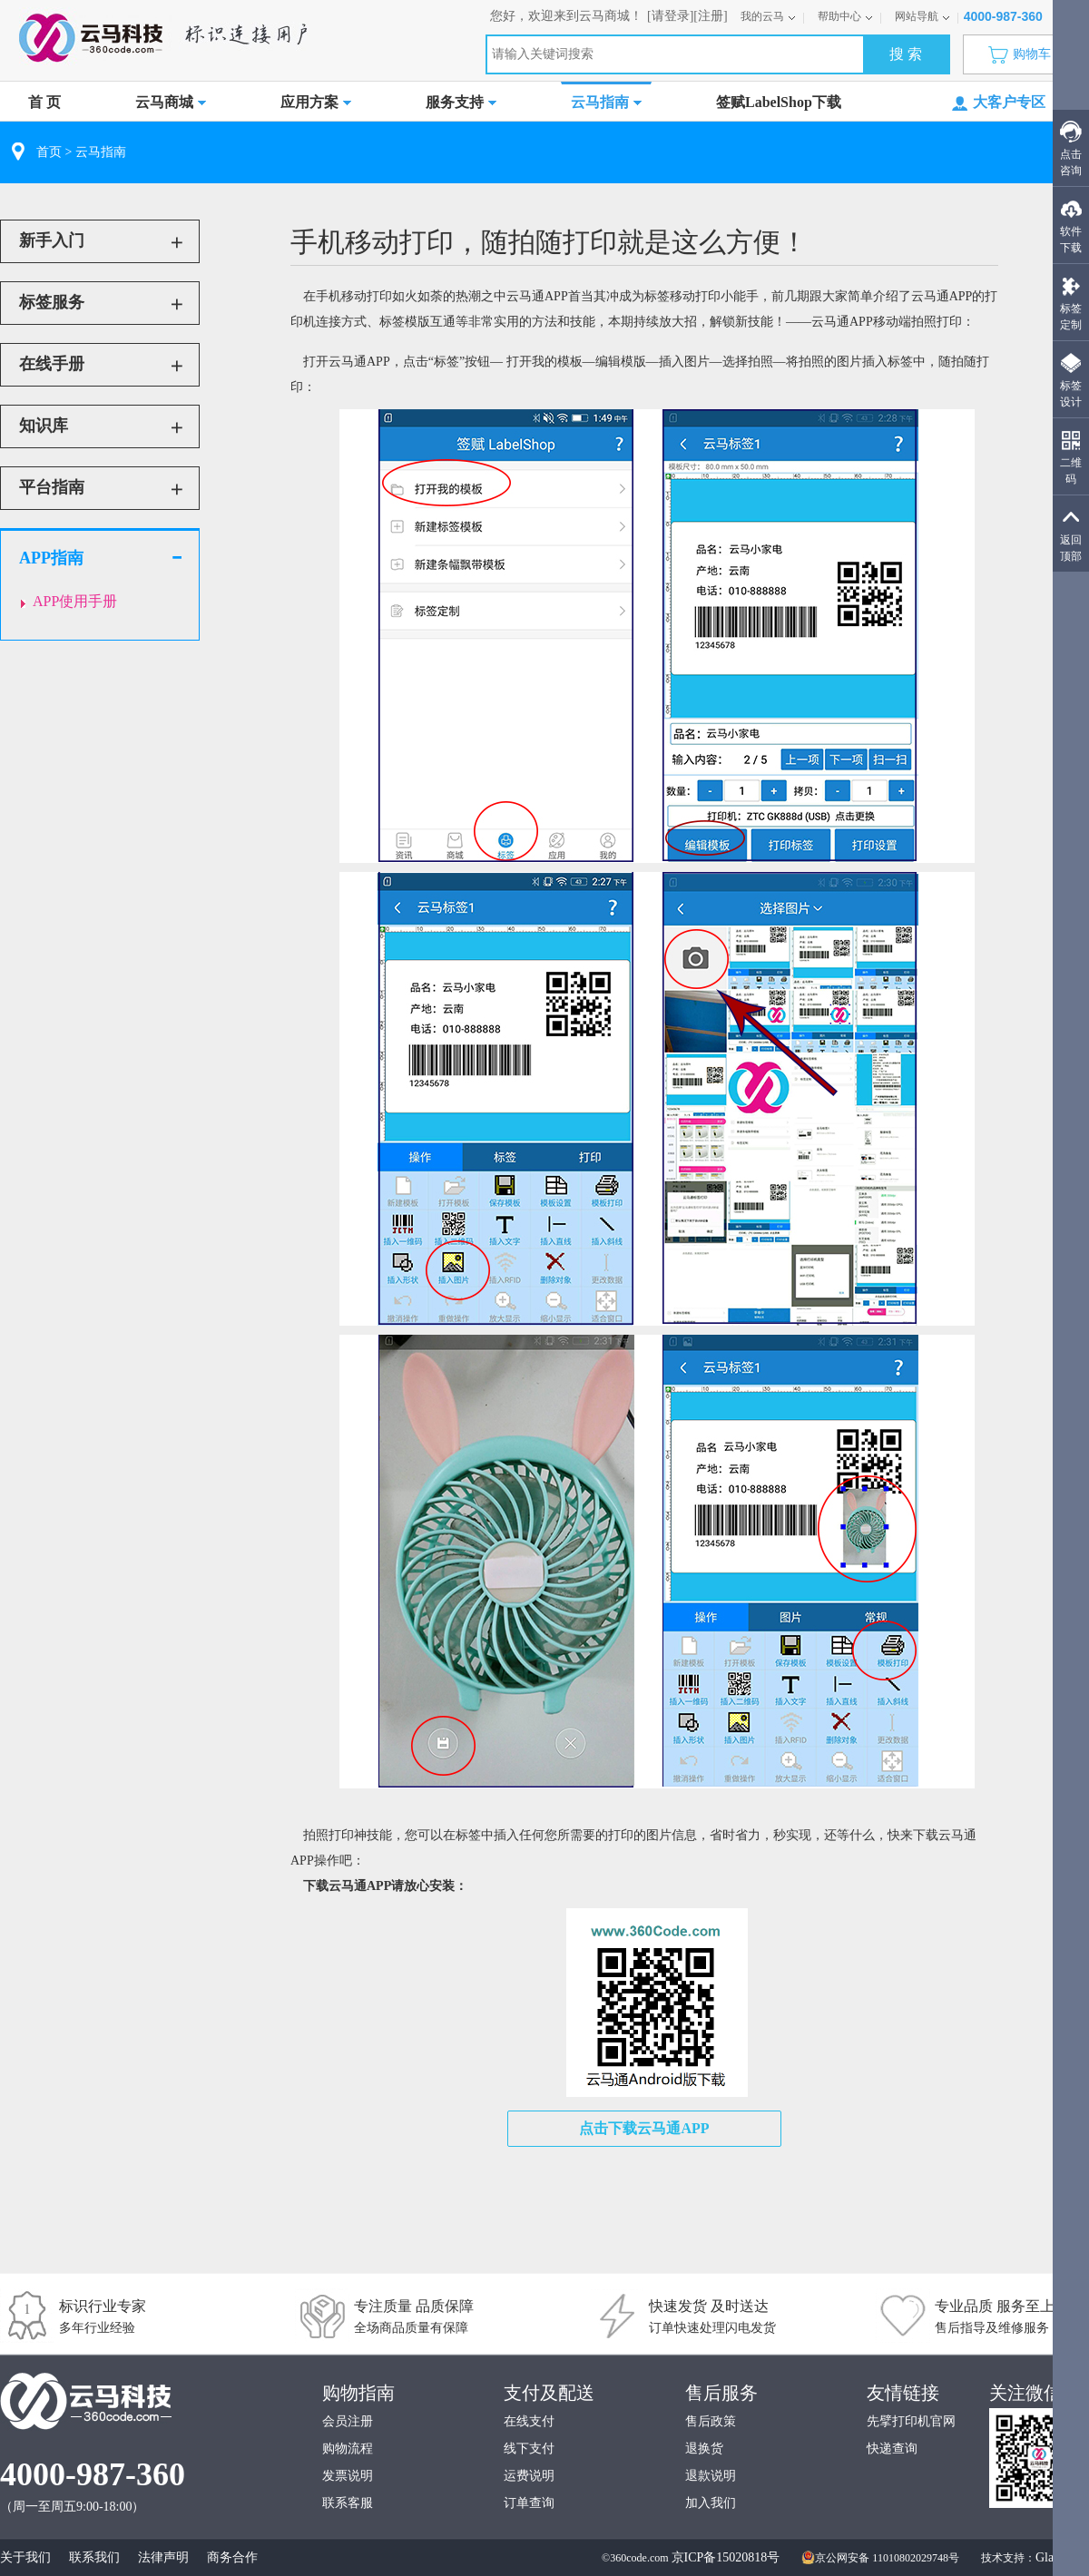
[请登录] (670, 16)
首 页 (44, 102)
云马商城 (170, 102)
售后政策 (710, 2421)
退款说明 (710, 2476)
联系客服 (347, 2503)
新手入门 (51, 240)
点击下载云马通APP (644, 2128)
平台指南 (51, 487)
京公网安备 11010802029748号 (880, 2558)
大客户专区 (998, 103)
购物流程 (347, 2448)
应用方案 (315, 102)
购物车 (1024, 54)
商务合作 (232, 2557)
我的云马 (768, 16)
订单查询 (529, 2503)
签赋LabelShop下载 (778, 102)
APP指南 (51, 558)
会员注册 (347, 2421)
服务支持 (461, 102)
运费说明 (529, 2476)
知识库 (43, 425)
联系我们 (94, 2557)
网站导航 (922, 16)
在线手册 (51, 364)
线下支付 (529, 2448)
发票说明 (347, 2476)
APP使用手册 (75, 601)
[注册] (710, 16)
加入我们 (710, 2503)
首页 (49, 152)
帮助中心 (845, 16)
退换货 (704, 2448)
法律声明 (163, 2557)
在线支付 (529, 2421)
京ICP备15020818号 (726, 2557)
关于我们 (25, 2557)
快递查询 (892, 2448)
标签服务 (51, 302)
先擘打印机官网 (911, 2421)
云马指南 (606, 102)
